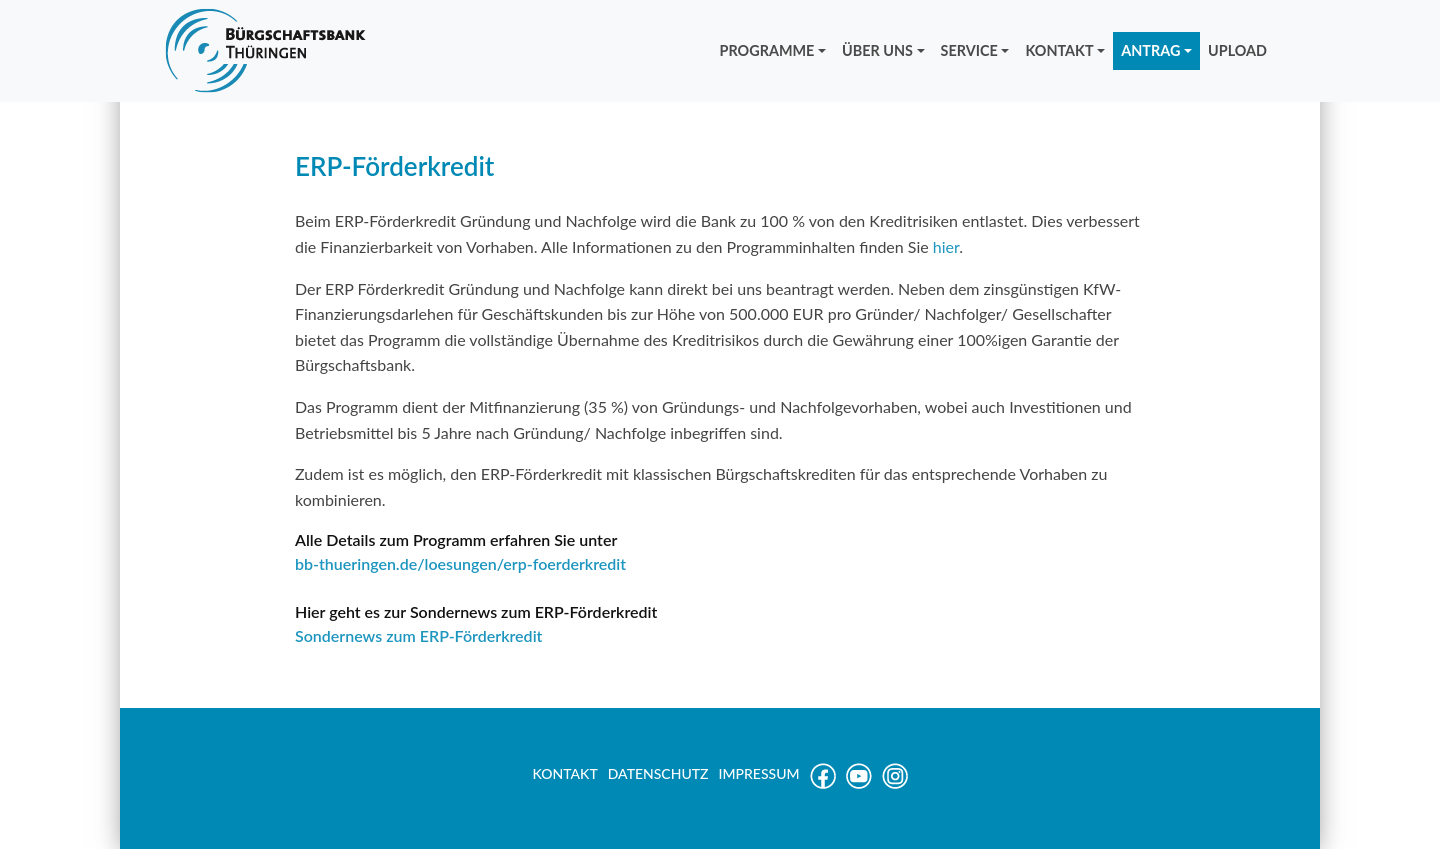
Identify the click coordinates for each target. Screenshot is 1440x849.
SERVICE (969, 50)
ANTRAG (1150, 50)
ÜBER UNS (877, 50)
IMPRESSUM (759, 773)
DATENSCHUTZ (658, 773)
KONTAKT (1059, 50)
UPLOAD (1237, 50)
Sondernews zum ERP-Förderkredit (418, 635)
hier (946, 246)
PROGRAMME (767, 50)
